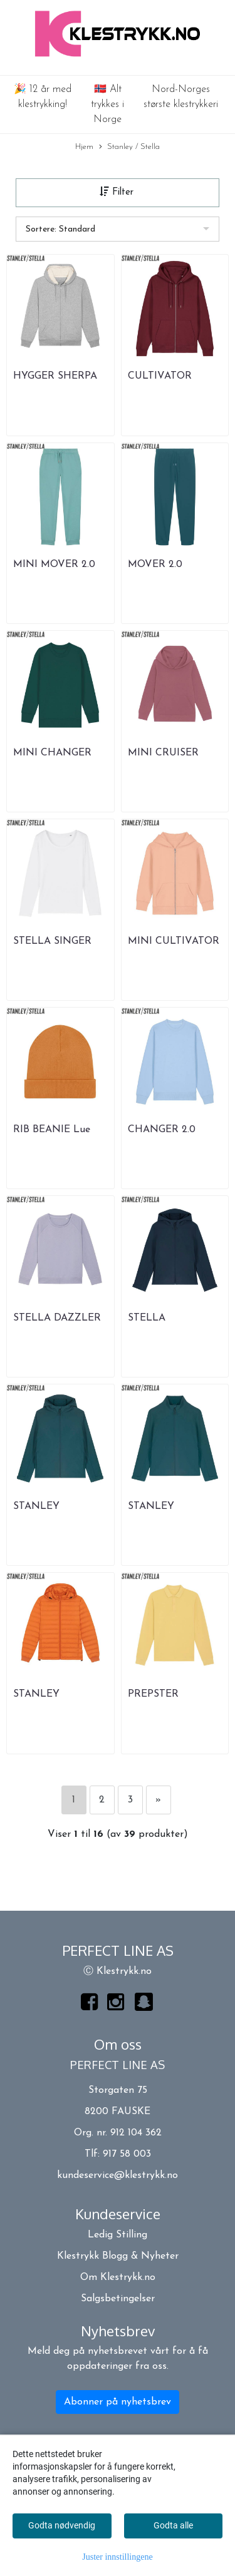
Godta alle (173, 2525)
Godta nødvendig (61, 2525)
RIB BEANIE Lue (51, 1130)
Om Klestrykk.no (117, 2277)
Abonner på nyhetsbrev (117, 2402)
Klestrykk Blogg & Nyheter (118, 2256)
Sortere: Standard (60, 229)
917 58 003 (127, 2154)
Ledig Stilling (117, 2235)
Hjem (84, 147)
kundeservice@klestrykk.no (117, 2175)
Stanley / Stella (129, 147)
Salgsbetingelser (118, 2299)
